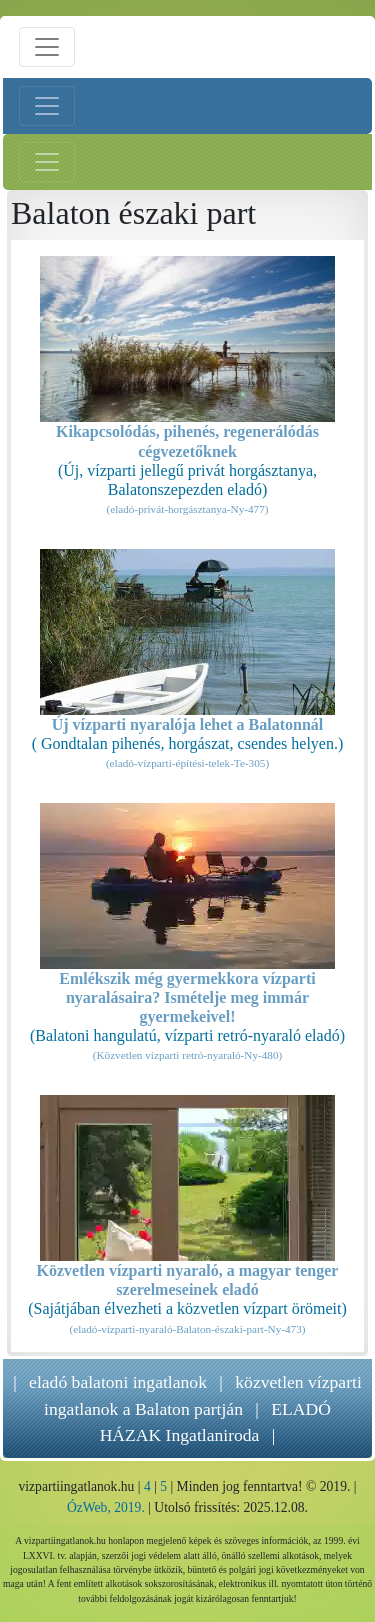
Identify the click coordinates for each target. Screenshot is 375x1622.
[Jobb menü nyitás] (47, 162)
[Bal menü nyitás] (47, 106)
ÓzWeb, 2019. (106, 1507)
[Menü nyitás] (47, 47)
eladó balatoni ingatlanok (118, 1382)
